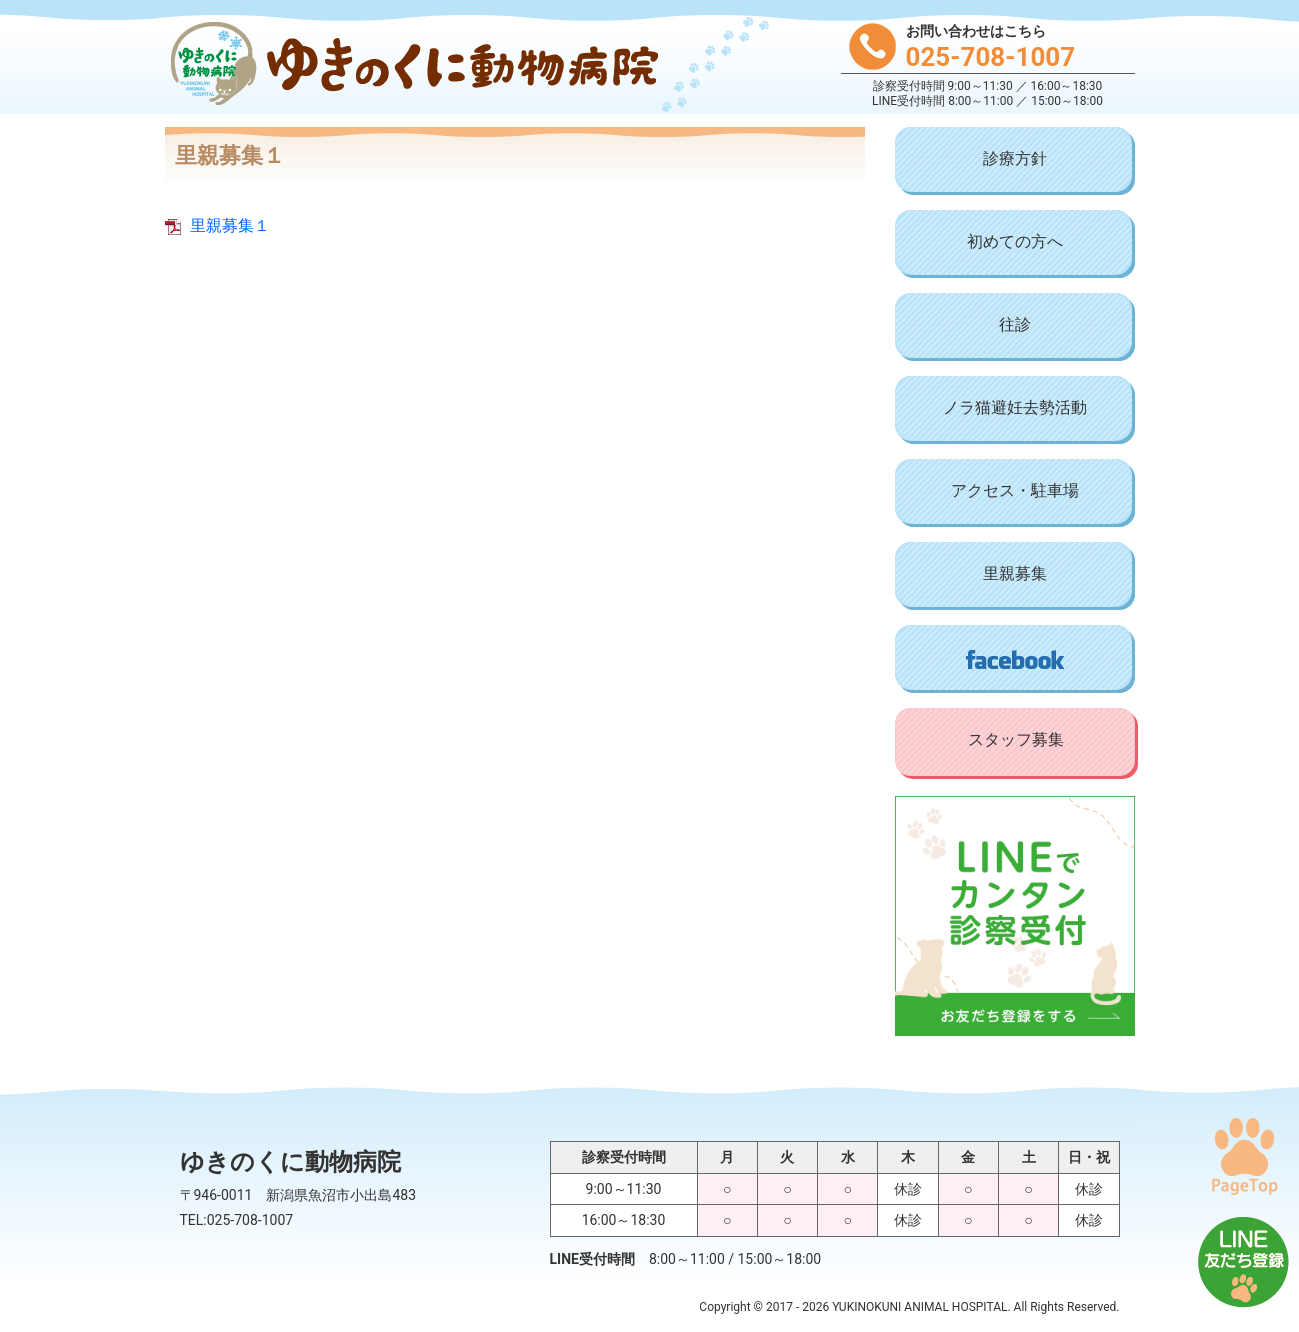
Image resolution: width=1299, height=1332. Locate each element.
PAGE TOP (1244, 1156)
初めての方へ (1015, 241)
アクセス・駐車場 (1015, 490)
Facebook (1015, 659)
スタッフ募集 (1016, 739)
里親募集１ (230, 225)
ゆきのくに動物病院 (410, 65)
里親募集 (1015, 573)
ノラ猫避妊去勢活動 (1015, 407)
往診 (1015, 324)
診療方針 (1015, 158)
